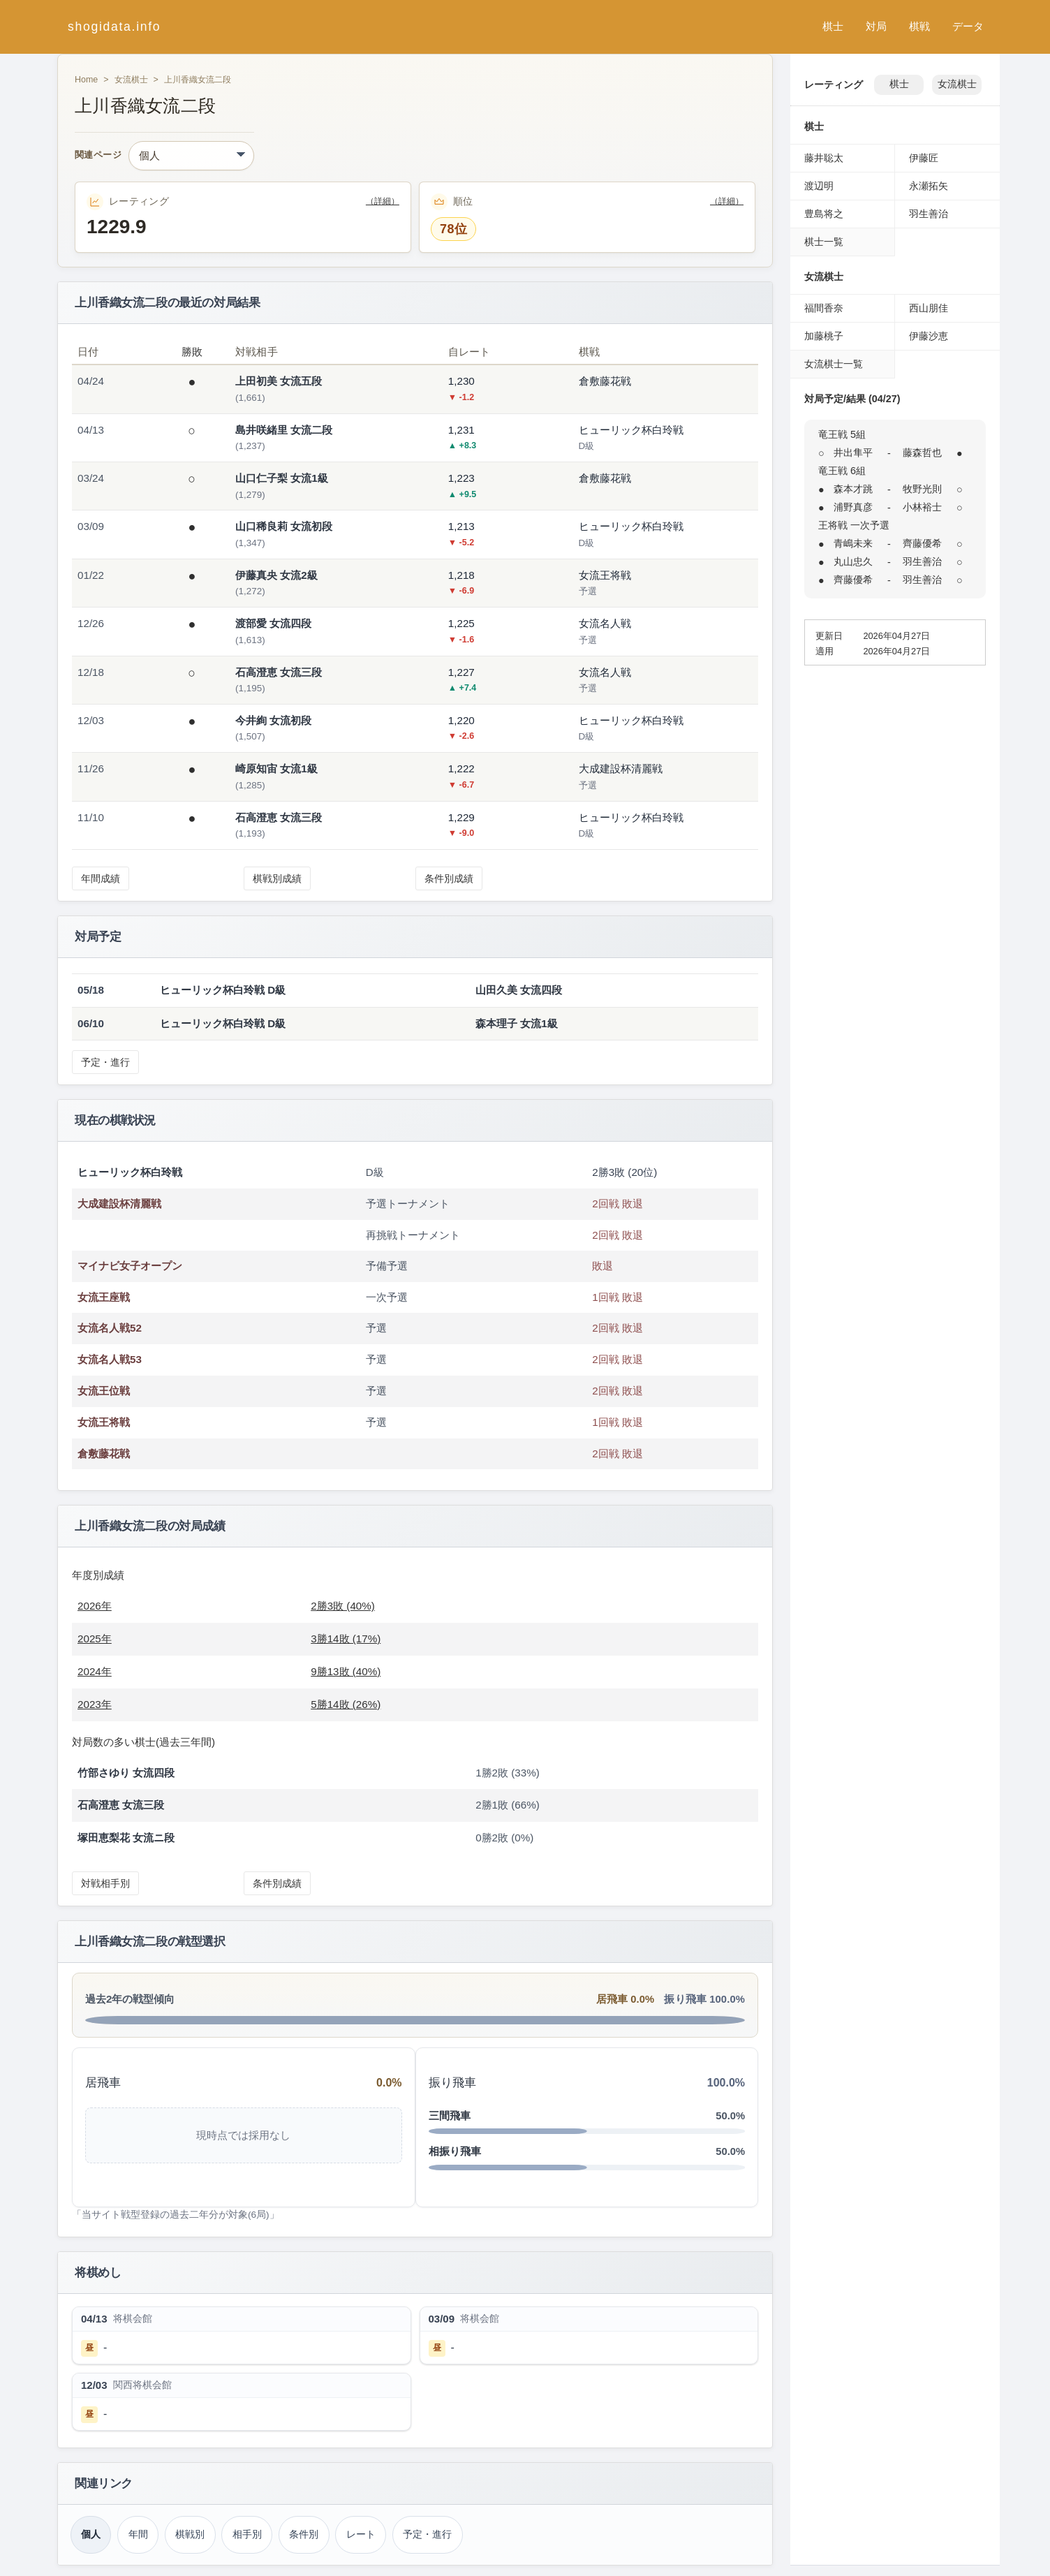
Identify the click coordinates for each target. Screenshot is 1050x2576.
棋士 (832, 26)
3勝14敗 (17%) (345, 1638)
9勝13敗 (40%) (345, 1671)
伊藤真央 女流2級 (276, 575)
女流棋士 (131, 79)
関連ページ (98, 155)
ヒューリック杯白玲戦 (129, 1172)
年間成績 (100, 878)
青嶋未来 (853, 543)
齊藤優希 (922, 543)
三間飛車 (450, 2115)
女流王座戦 (103, 1297)
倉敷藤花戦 (103, 1453)
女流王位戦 (103, 1391)
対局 (876, 26)
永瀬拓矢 (928, 185)
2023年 (94, 1704)
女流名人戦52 (109, 1328)
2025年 (94, 1638)
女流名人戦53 (109, 1359)
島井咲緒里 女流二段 (283, 430)
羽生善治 (928, 213)
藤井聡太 (823, 157)
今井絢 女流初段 (273, 720)
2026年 (94, 1606)
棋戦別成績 (277, 878)
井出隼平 (853, 452)
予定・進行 (105, 1062)
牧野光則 (922, 488)
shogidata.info (114, 27)
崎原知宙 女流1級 (276, 768)
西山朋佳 (928, 308)
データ (968, 26)
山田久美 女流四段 (518, 990)
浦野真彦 (853, 507)
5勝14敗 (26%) (345, 1704)
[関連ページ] (191, 155)
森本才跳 (853, 488)
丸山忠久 (853, 561)
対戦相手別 (105, 1883)
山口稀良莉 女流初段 (283, 526)
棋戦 (919, 26)
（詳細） (382, 201)
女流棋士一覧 (833, 363)
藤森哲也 (922, 452)
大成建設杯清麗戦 (119, 1203)
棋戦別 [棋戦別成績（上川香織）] (190, 2534)
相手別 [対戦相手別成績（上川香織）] (247, 2534)
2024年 (94, 1671)
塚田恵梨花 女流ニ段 (126, 1837)
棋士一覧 (823, 241)
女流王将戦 (103, 1422)
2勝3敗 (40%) (343, 1606)
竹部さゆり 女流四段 (126, 1773)
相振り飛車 (455, 2151)
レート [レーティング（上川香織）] (361, 2534)
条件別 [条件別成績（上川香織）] (303, 2534)
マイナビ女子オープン (129, 1266)
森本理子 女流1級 (516, 1023)
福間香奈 (823, 308)
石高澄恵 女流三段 (278, 672)
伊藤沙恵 (928, 335)
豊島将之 (823, 213)
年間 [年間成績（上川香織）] (138, 2534)
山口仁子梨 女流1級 (281, 478)
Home (86, 79)
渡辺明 (819, 185)
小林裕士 (922, 507)
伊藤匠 (923, 157)
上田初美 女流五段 (278, 381)
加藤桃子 (823, 335)
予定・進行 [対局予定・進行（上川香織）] (427, 2534)
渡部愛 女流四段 (273, 623)
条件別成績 (448, 878)
